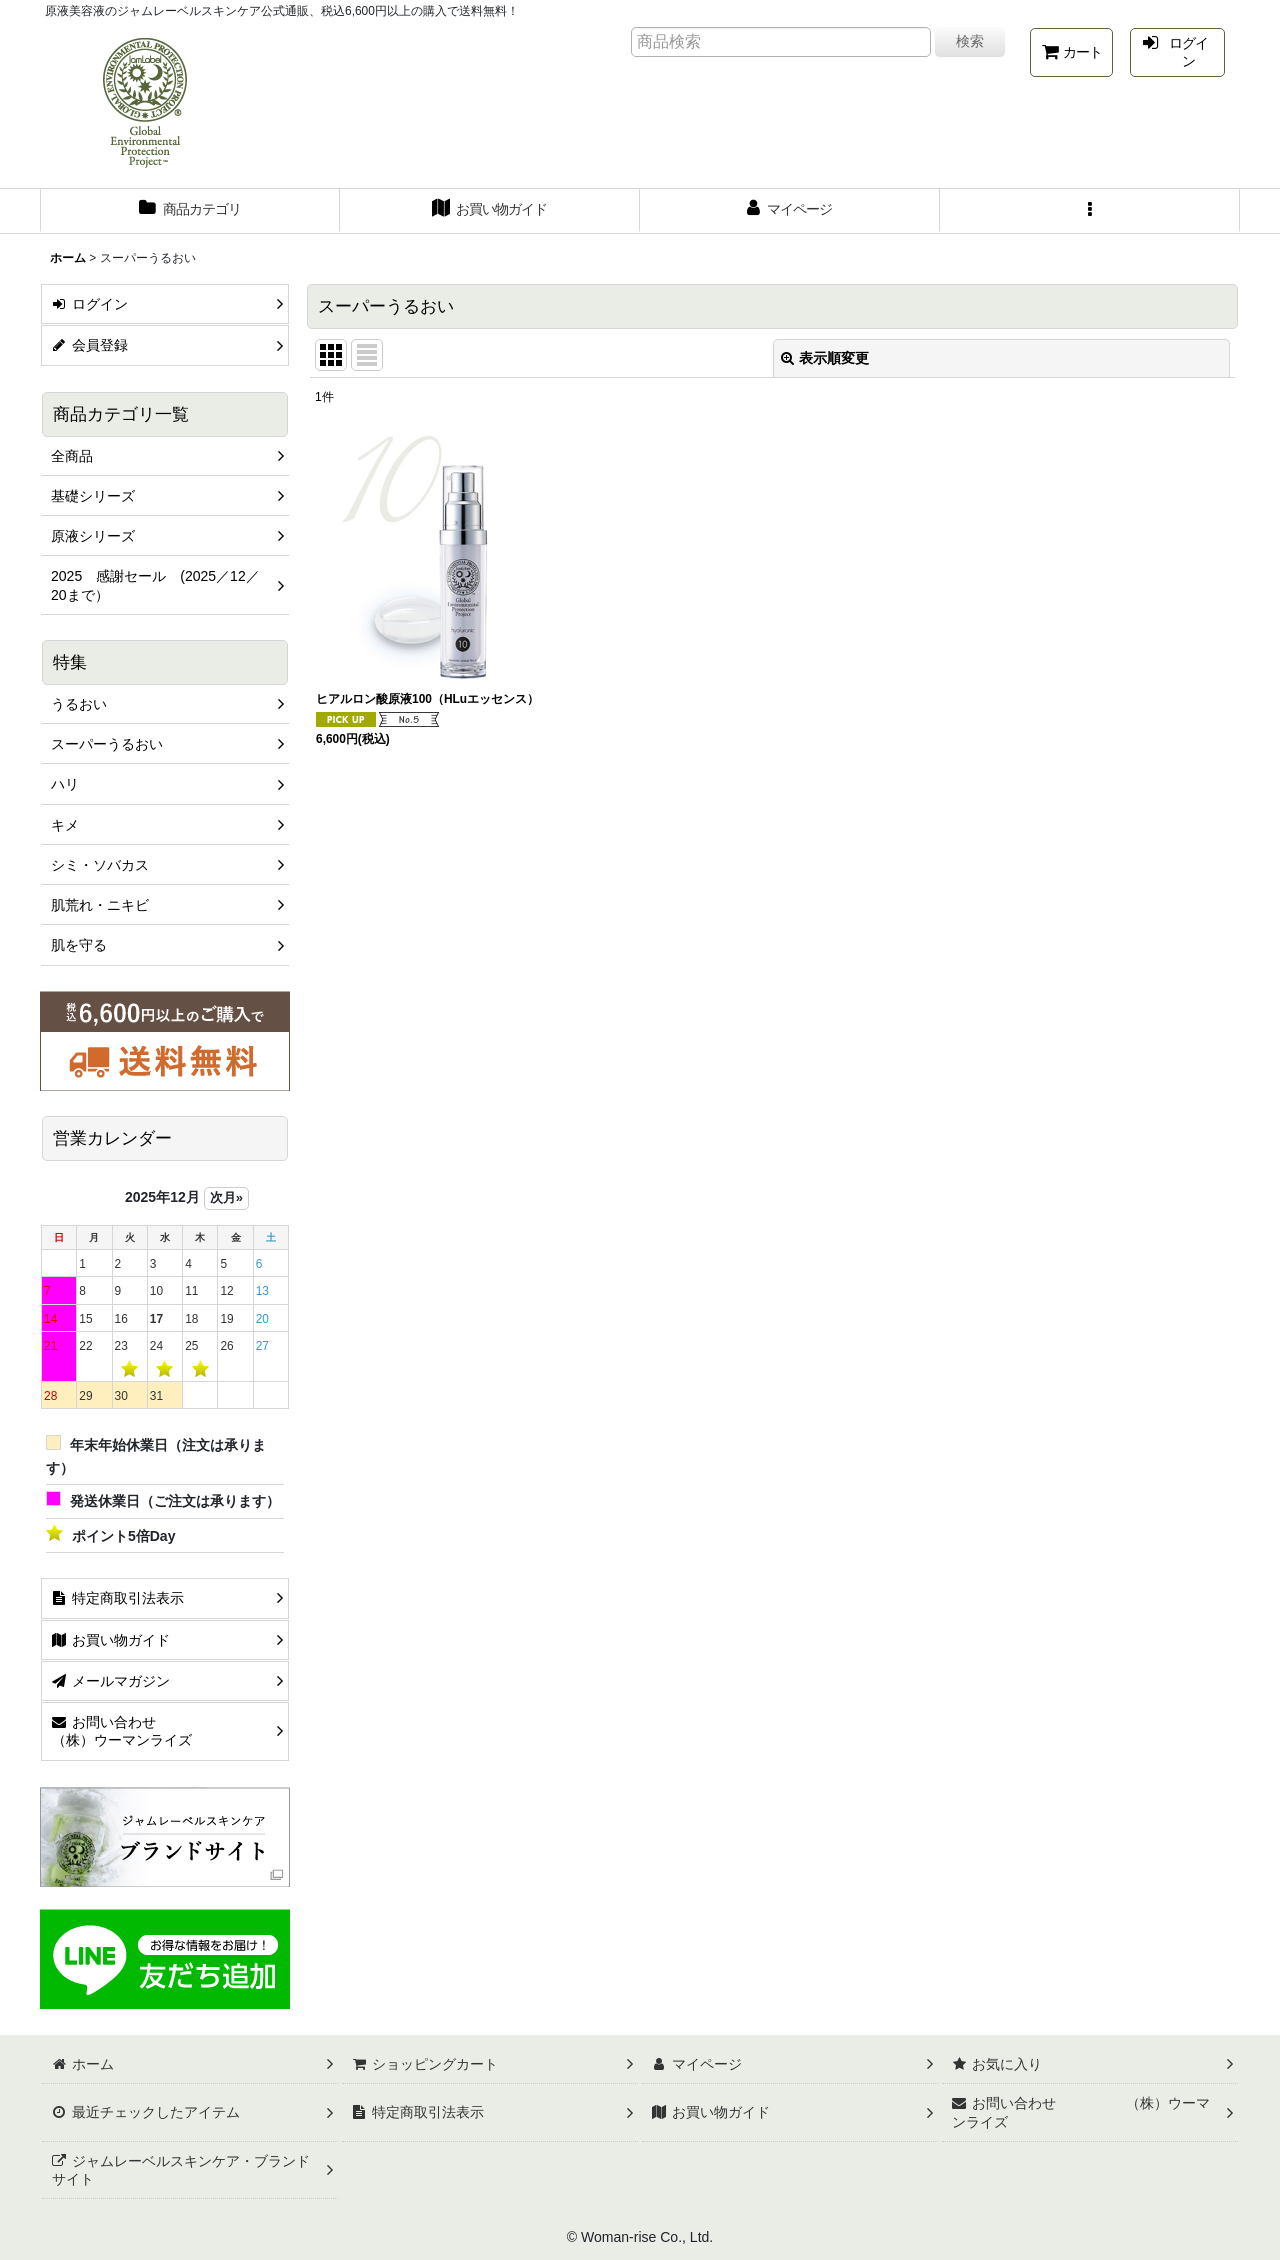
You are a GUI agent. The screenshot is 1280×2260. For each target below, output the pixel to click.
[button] (1090, 211)
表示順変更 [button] (825, 358)
